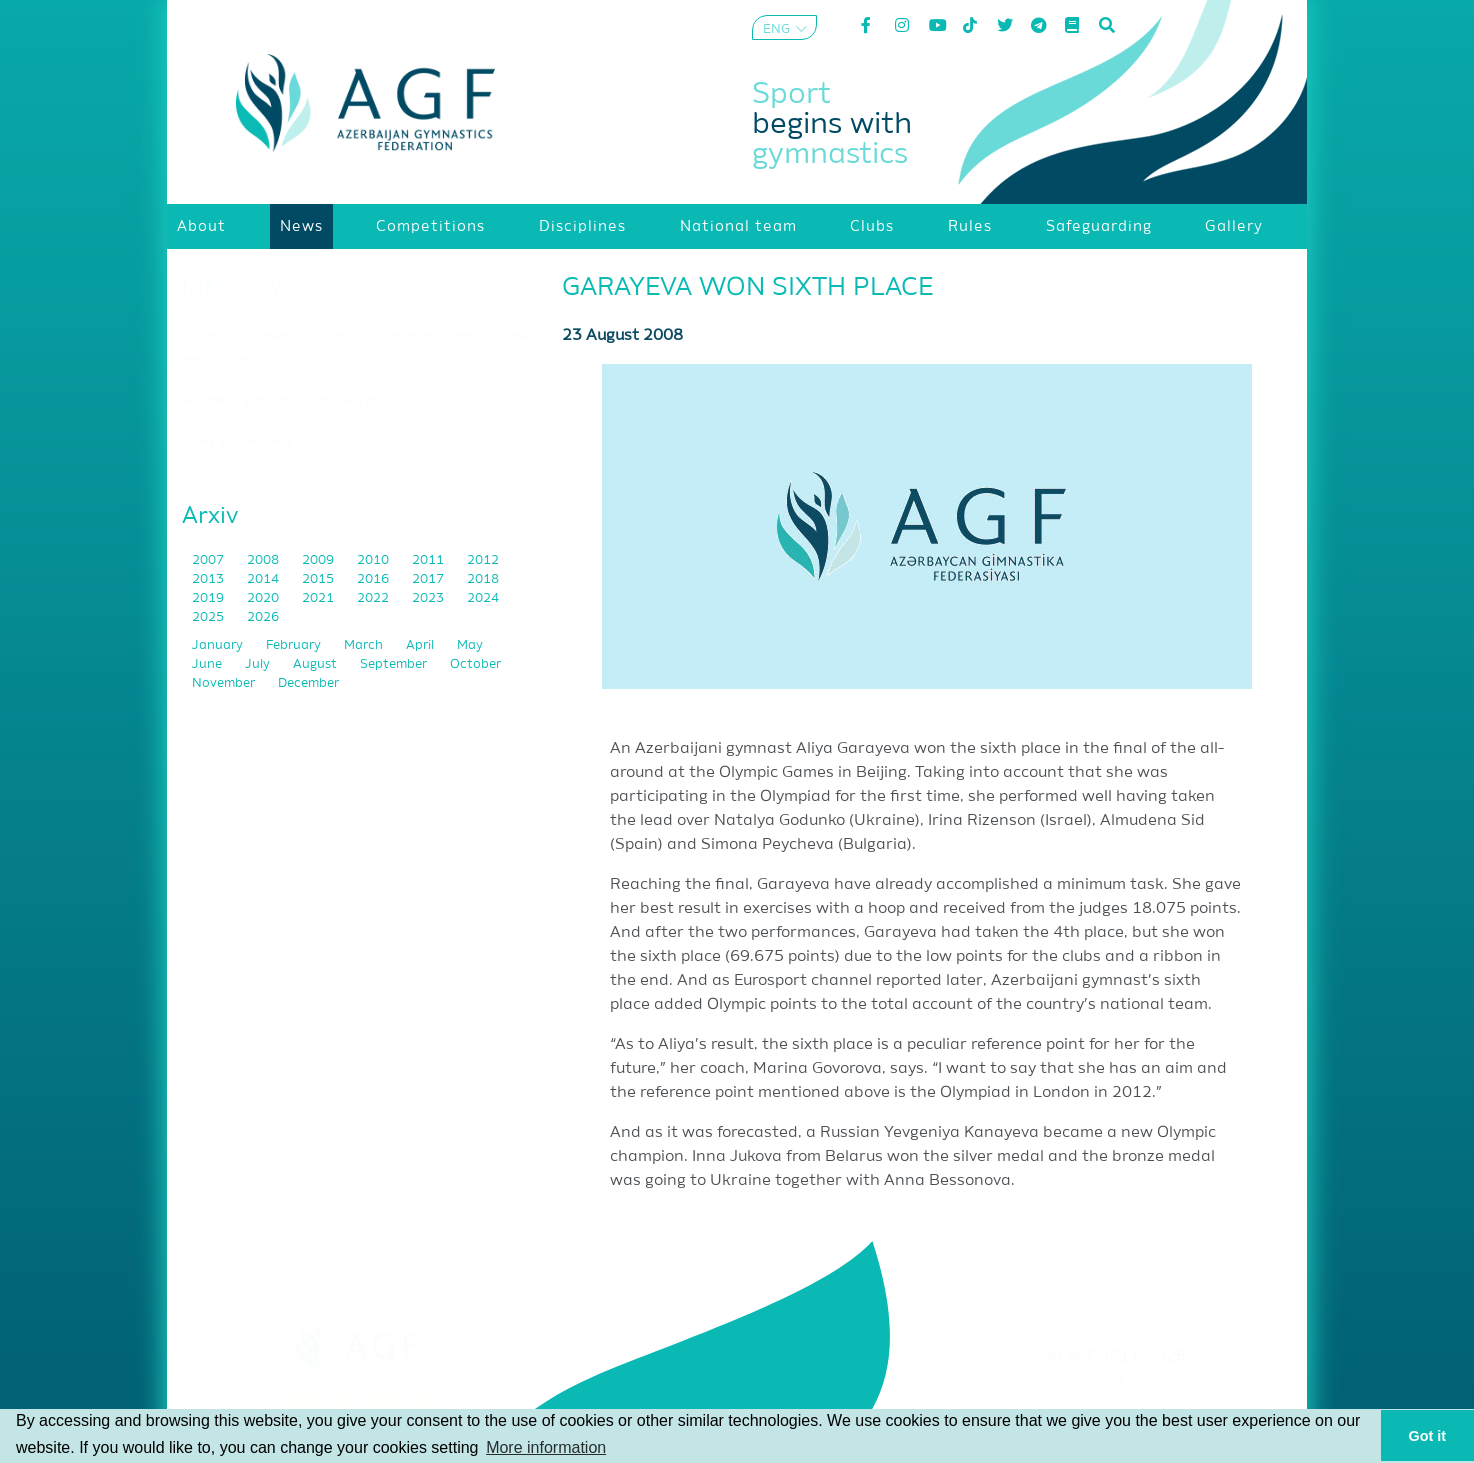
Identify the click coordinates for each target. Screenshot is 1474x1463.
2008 (264, 560)
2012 (483, 560)
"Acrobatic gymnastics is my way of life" (292, 401)
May (470, 645)
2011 (429, 560)
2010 (374, 560)
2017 (429, 579)
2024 (483, 598)
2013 (209, 579)
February (295, 645)
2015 (319, 579)
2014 (264, 579)
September (395, 664)
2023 (429, 598)
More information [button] (546, 1447)
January (219, 645)
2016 (374, 579)
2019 (209, 598)
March (365, 645)
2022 (374, 598)
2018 (483, 579)
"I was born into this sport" (256, 443)
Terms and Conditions (1117, 1382)
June (208, 664)
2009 (319, 560)
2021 (319, 598)
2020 (264, 598)
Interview (236, 287)
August (316, 664)
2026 (263, 617)
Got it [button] (1428, 1436)
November (225, 683)
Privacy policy (1117, 1407)
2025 (209, 617)
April (421, 645)
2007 (209, 560)
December (308, 683)
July (259, 664)
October (475, 664)
